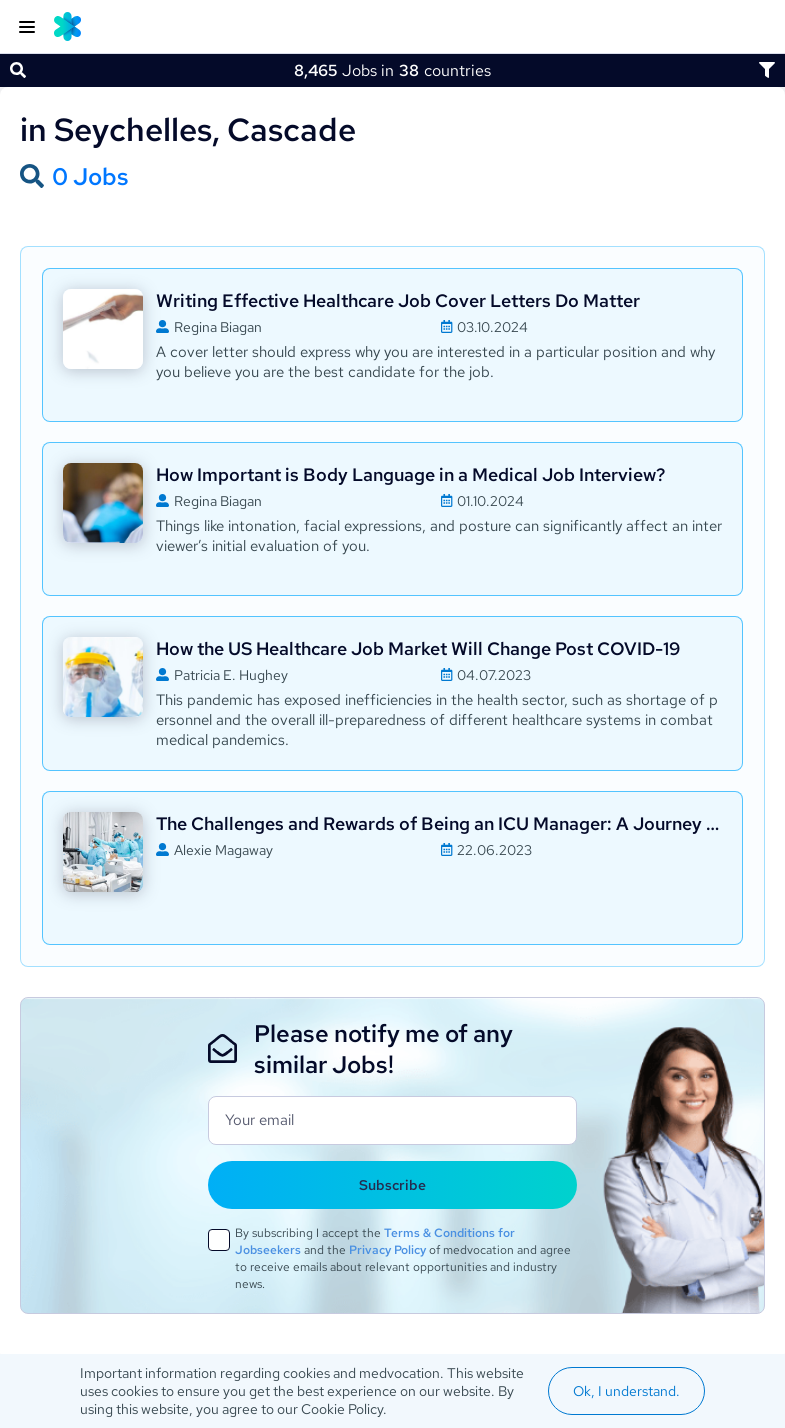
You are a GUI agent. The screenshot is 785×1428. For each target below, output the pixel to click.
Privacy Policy (387, 1250)
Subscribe (392, 1185)
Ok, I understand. (626, 1391)
